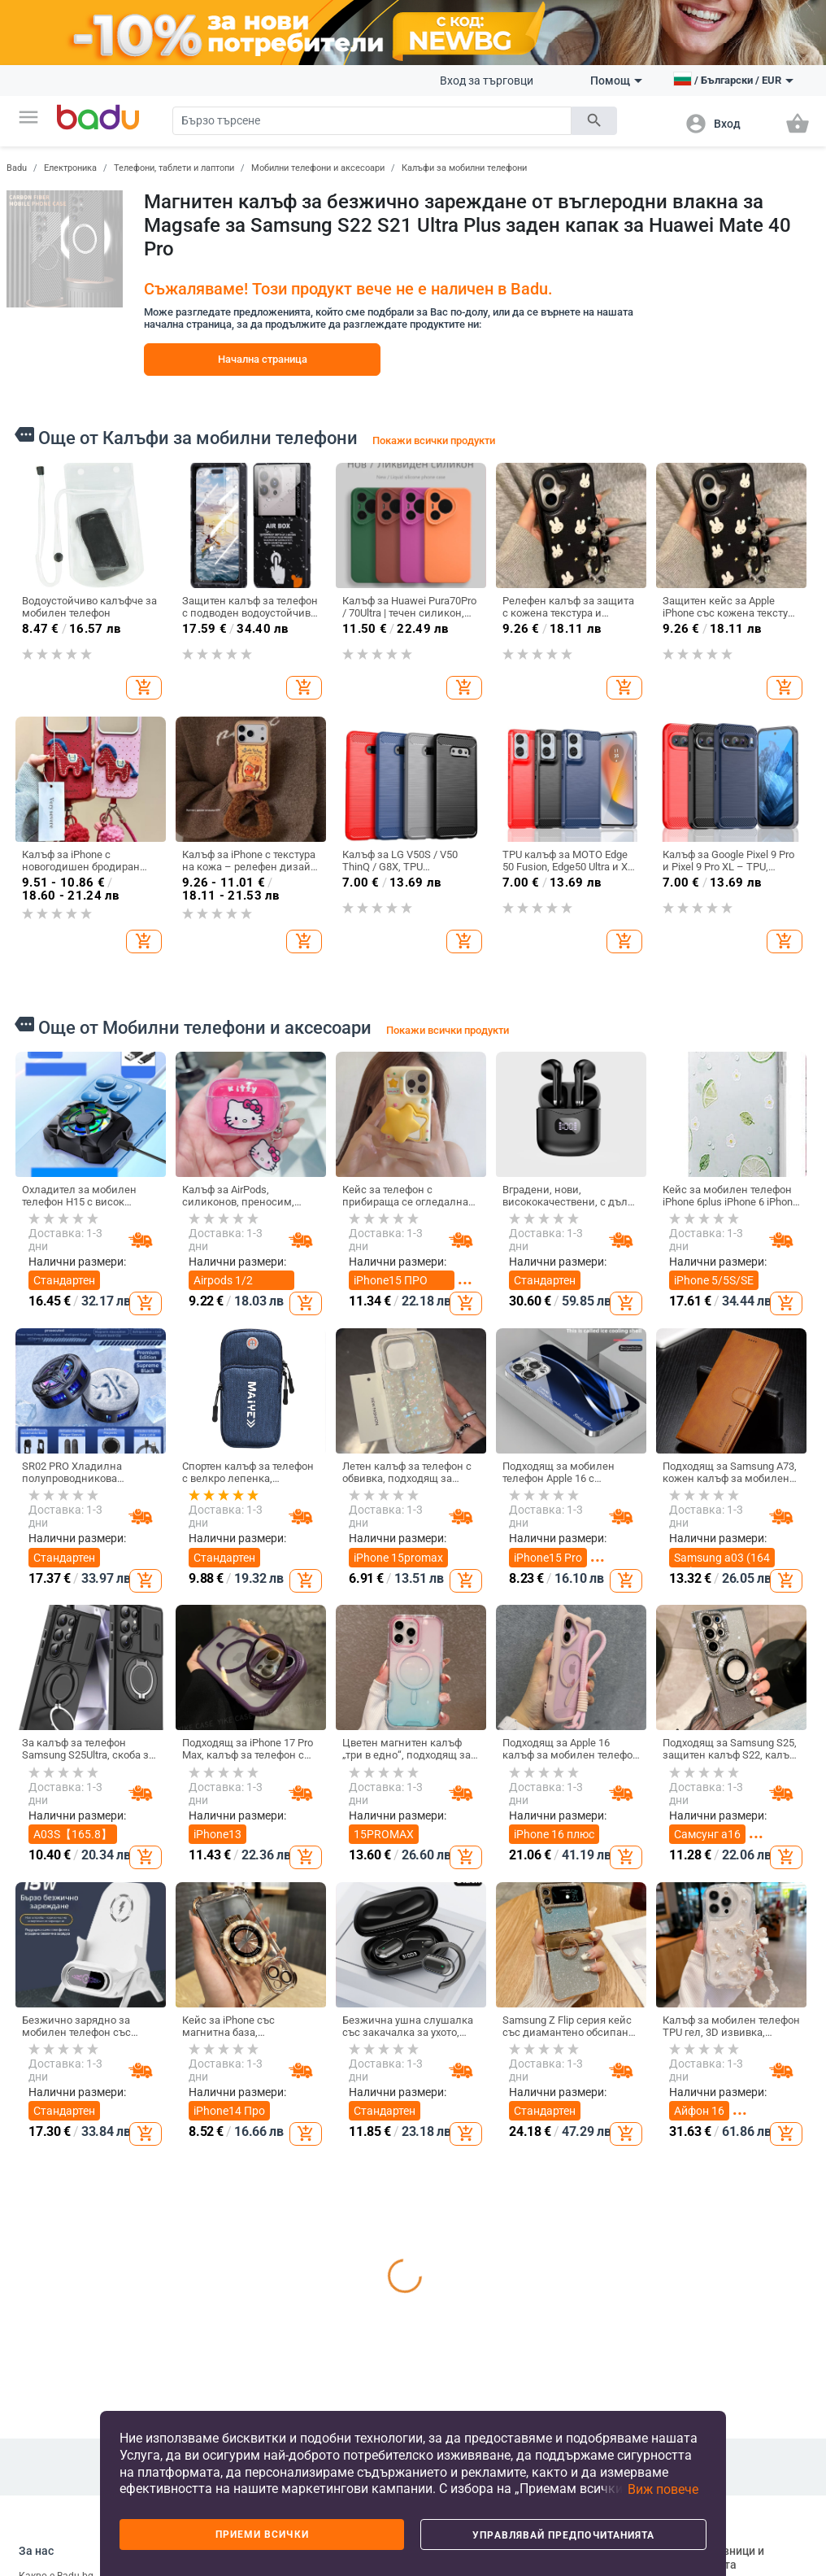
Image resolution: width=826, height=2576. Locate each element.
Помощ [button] (616, 80)
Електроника (70, 168)
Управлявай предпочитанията (563, 2535)
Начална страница (262, 359)
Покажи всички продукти (433, 440)
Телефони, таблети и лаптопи (174, 168)
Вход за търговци (486, 80)
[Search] (371, 121)
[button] (28, 117)
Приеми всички (262, 2534)
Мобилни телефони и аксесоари (318, 168)
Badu (17, 168)
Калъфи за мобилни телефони (464, 168)
